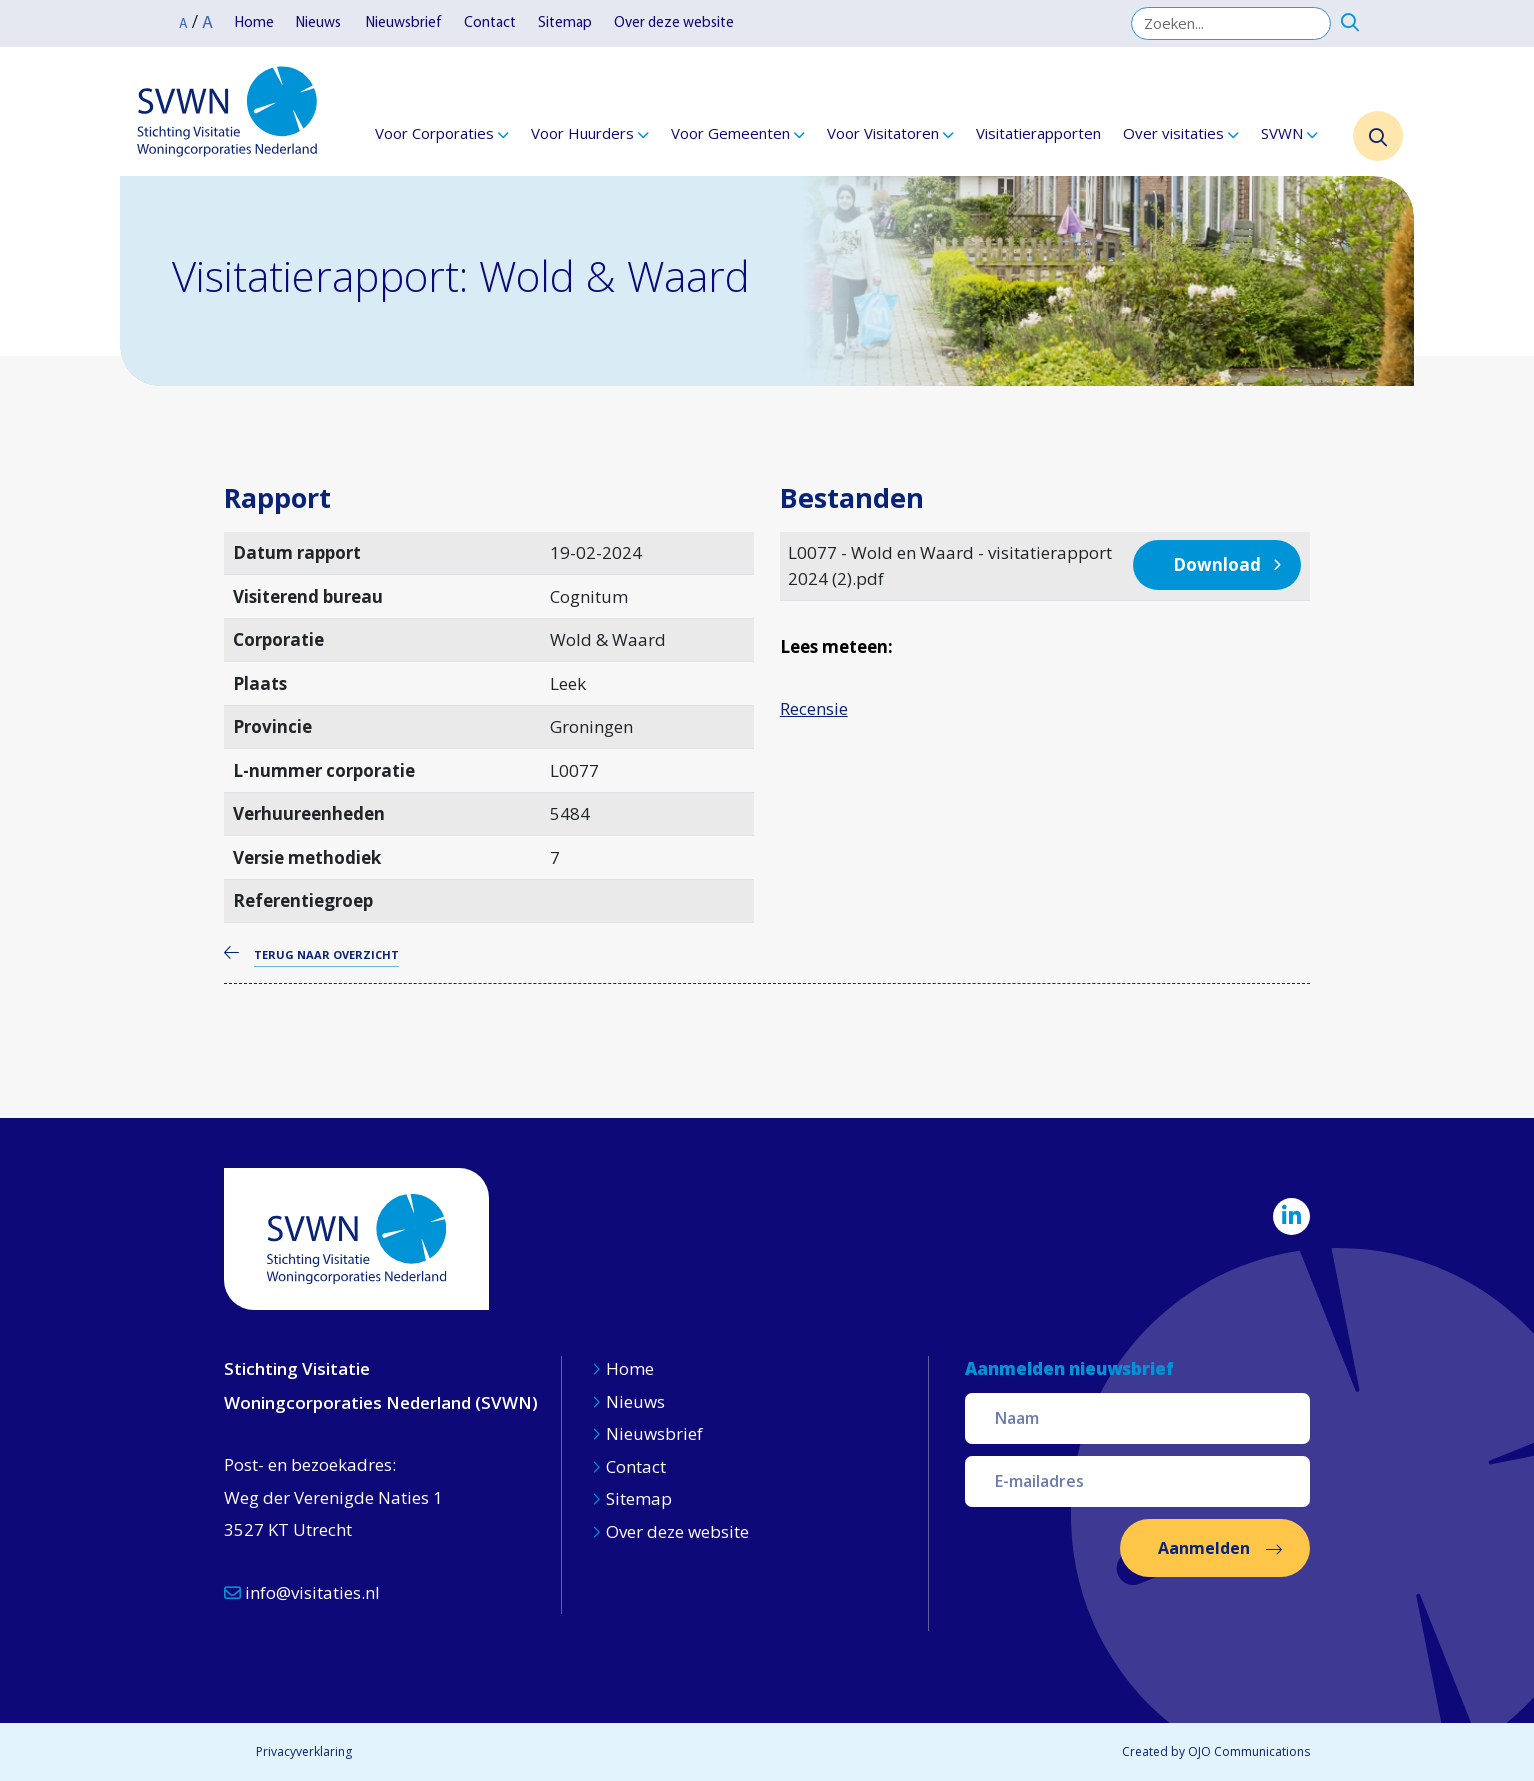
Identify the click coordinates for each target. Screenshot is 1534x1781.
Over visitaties (1173, 133)
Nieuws (320, 23)
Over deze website (674, 23)
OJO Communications (1249, 1751)
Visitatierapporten (1038, 133)
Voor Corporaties (434, 133)
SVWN (1282, 133)
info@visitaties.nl (302, 1592)
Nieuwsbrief (404, 23)
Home (254, 23)
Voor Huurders (582, 133)
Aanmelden (1204, 1548)
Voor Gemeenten (730, 133)
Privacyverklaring (304, 1751)
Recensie (814, 708)
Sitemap (565, 23)
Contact (490, 23)
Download (1217, 564)
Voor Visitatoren (883, 133)
